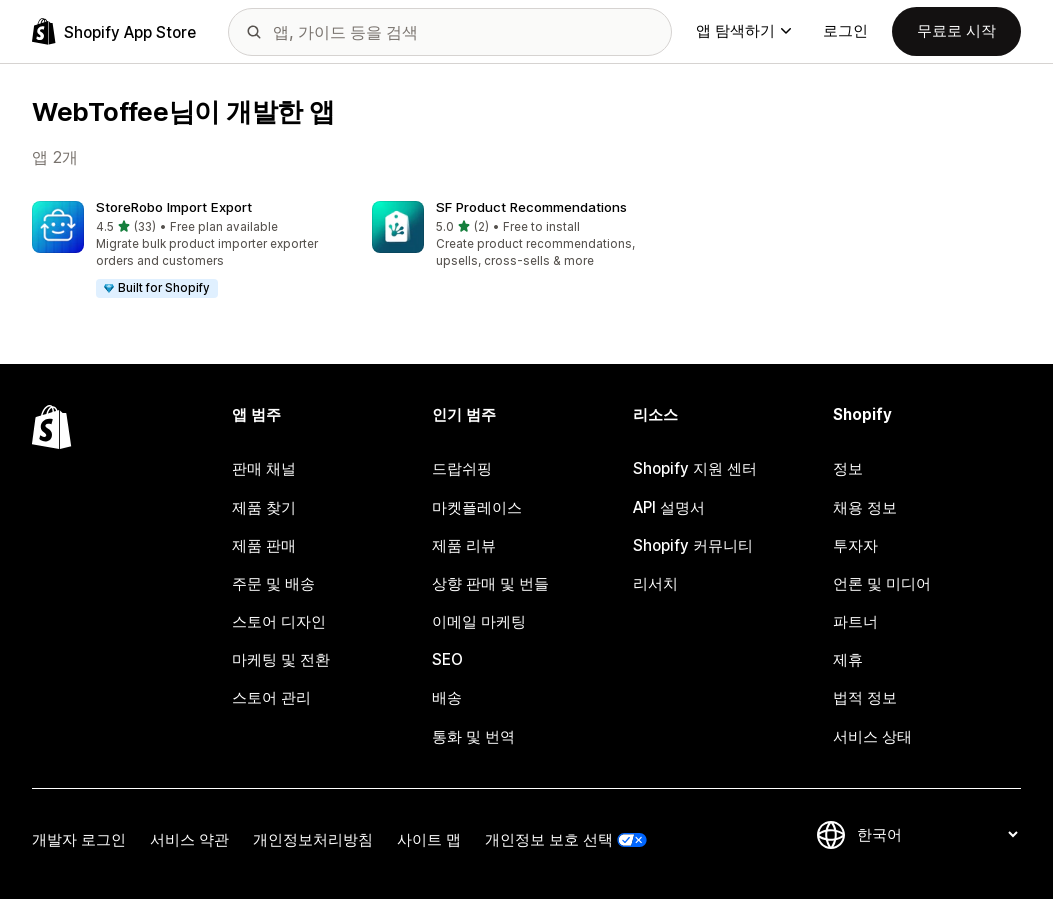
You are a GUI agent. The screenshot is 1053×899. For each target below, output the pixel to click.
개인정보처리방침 (313, 839)
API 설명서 (669, 507)
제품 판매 (264, 545)
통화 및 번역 (473, 736)
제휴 (848, 659)
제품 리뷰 (464, 545)
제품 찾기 (264, 507)
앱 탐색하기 (743, 30)
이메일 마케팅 (479, 621)
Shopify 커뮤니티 (693, 545)
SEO (447, 659)
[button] (186, 250)
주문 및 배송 (273, 583)
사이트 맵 (429, 839)
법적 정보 (865, 697)
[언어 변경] (937, 834)
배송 (447, 697)
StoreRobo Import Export (174, 207)
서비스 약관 (189, 839)
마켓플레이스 (477, 507)
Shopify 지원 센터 (695, 468)
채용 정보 (865, 507)
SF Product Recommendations (531, 207)
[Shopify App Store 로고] (114, 31)
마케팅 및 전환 (281, 659)
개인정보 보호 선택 (549, 839)
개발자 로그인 (79, 839)
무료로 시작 (956, 30)
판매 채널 (264, 468)
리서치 (655, 583)
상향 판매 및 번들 (490, 583)
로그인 (845, 30)
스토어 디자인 (279, 621)
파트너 (855, 621)
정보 (848, 468)
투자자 (855, 545)
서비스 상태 (872, 736)
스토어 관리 (271, 697)
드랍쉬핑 (462, 468)
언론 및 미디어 (882, 583)
